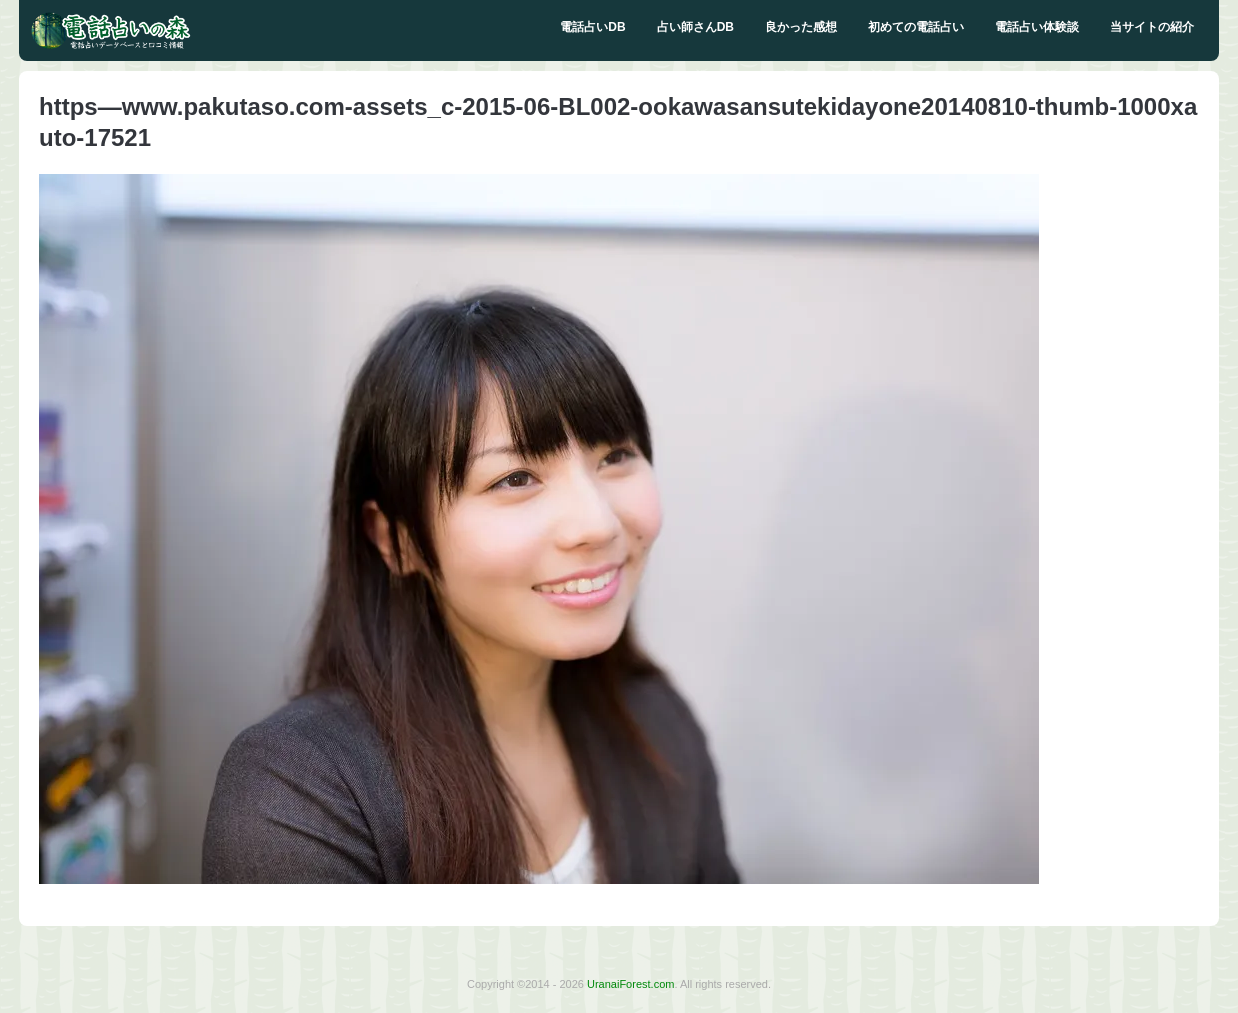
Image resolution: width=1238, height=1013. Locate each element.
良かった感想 (801, 27)
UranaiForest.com (630, 984)
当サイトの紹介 (1152, 27)
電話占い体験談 (1037, 27)
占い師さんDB (695, 27)
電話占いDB (592, 27)
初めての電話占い (916, 27)
